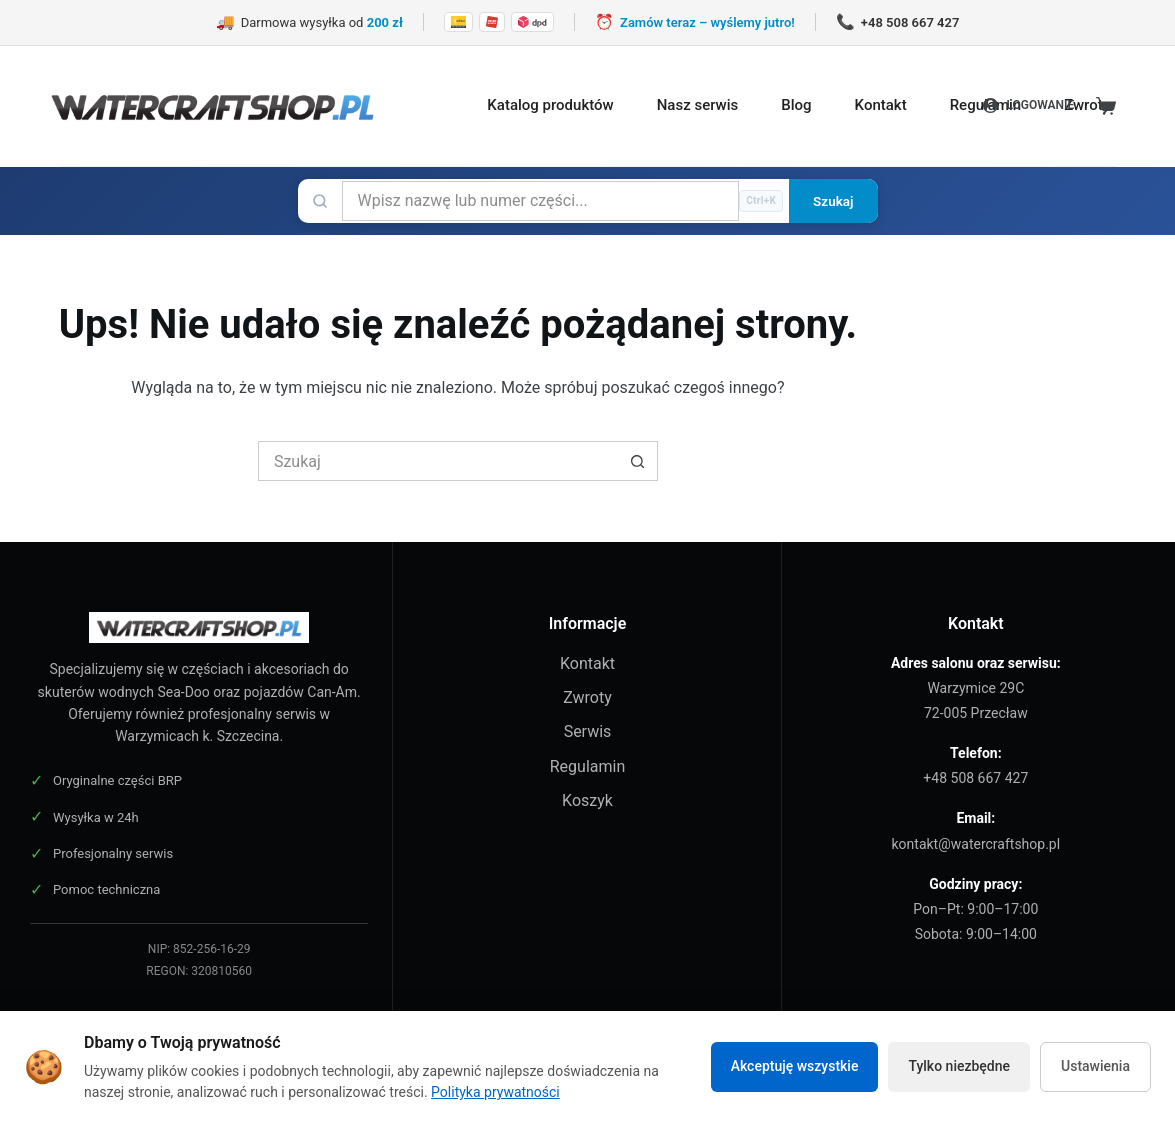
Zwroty (1087, 105)
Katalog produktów (550, 105)
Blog (796, 105)
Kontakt (881, 105)
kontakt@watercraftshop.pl (976, 844)
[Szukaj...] (438, 461)
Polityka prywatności (495, 1092)
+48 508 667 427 (975, 778)
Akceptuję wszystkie (795, 1066)
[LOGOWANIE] (1028, 106)
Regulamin (588, 766)
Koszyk (587, 800)
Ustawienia (1095, 1066)
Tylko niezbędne (959, 1066)
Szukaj (833, 201)
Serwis (588, 731)
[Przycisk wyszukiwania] (638, 461)
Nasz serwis (698, 105)
